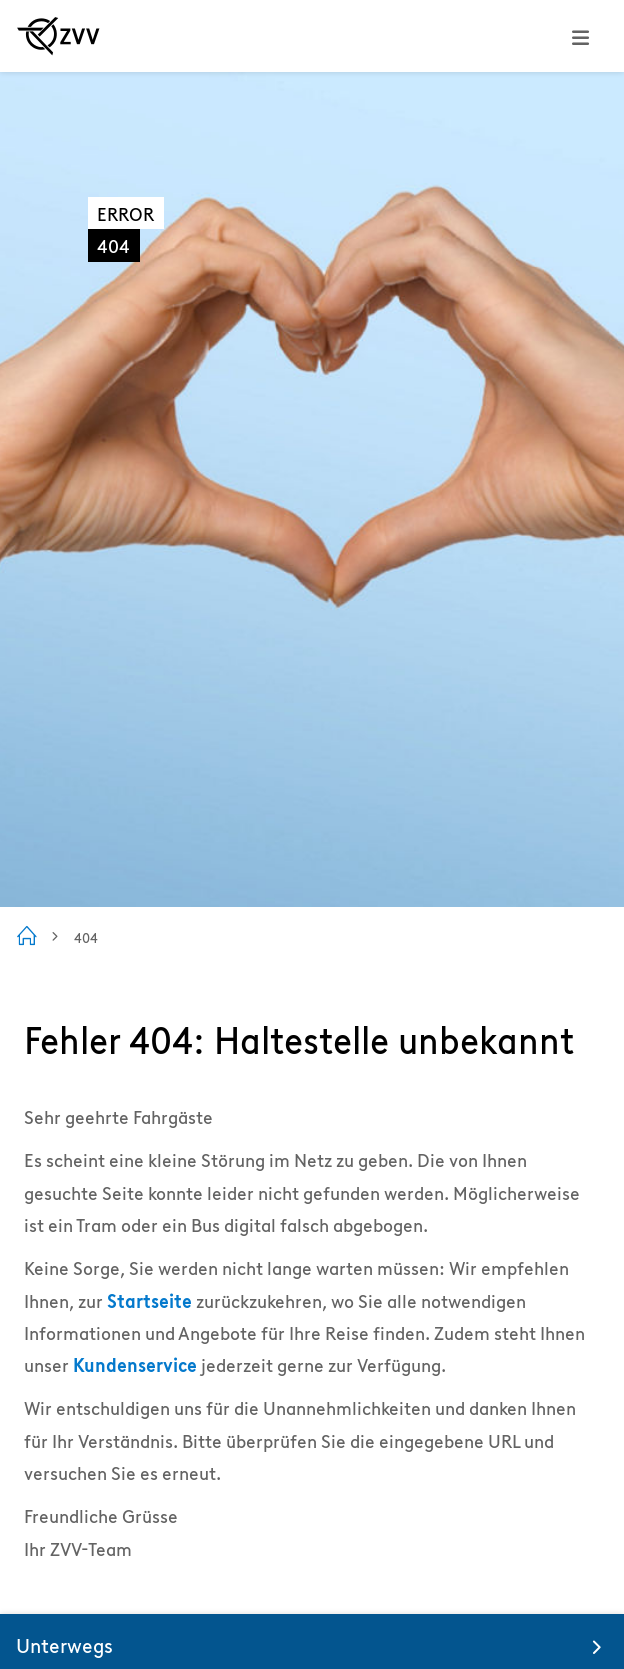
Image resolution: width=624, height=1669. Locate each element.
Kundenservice (135, 1365)
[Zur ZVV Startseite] (58, 36)
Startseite (149, 1301)
